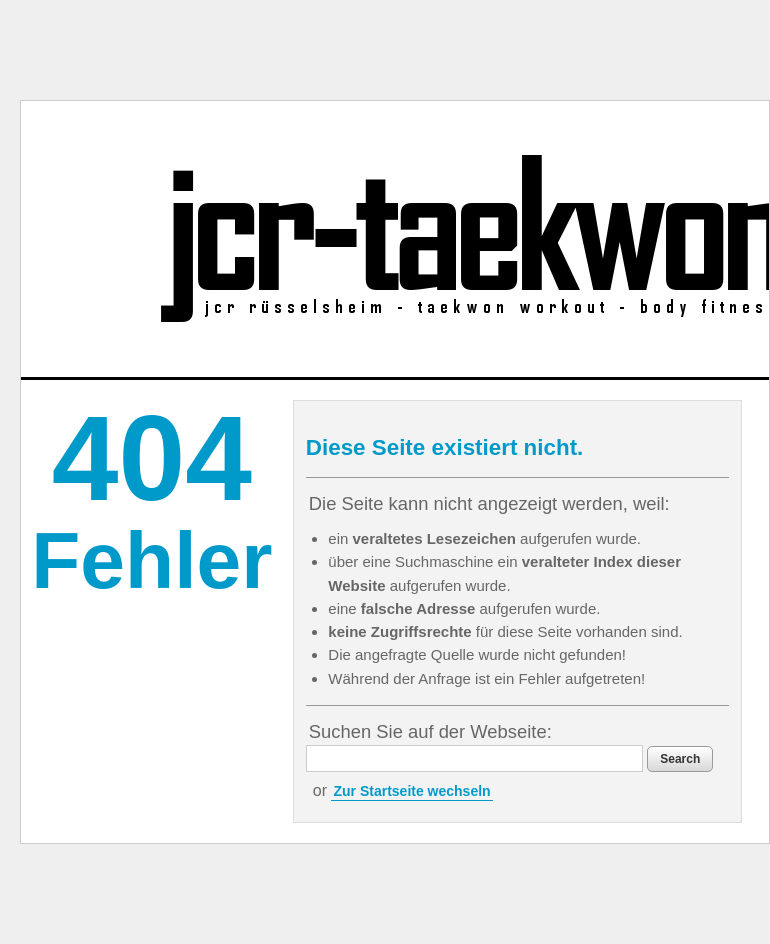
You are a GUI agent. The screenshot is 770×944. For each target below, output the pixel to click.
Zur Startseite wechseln (411, 791)
